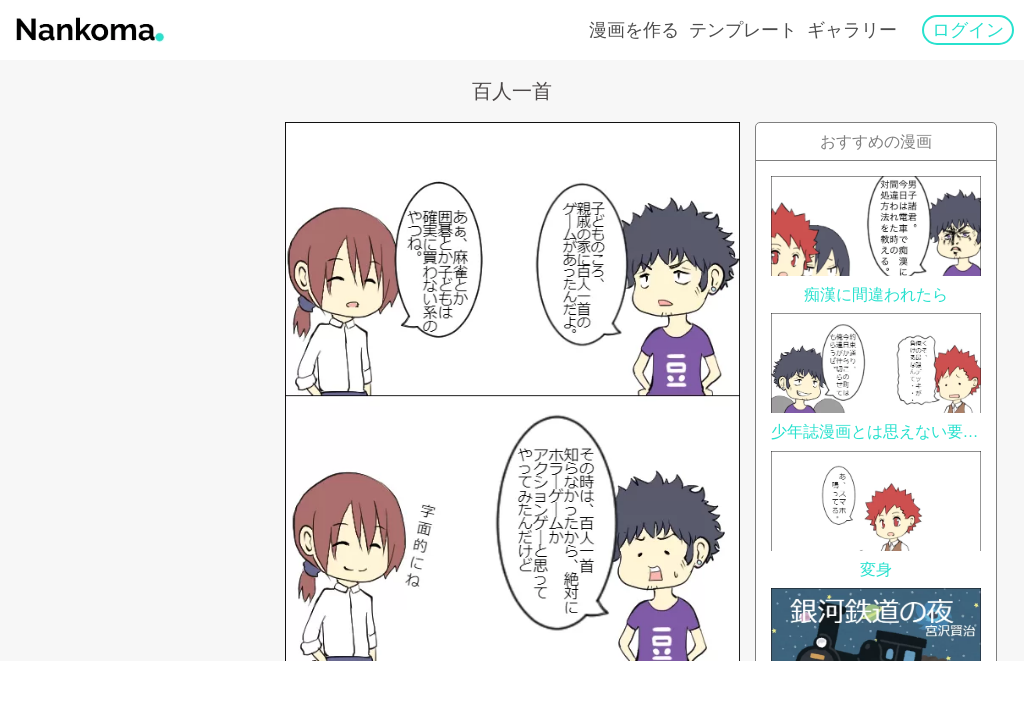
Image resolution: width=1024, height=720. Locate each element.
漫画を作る (634, 30)
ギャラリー (852, 30)
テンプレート (743, 30)
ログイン (968, 30)
